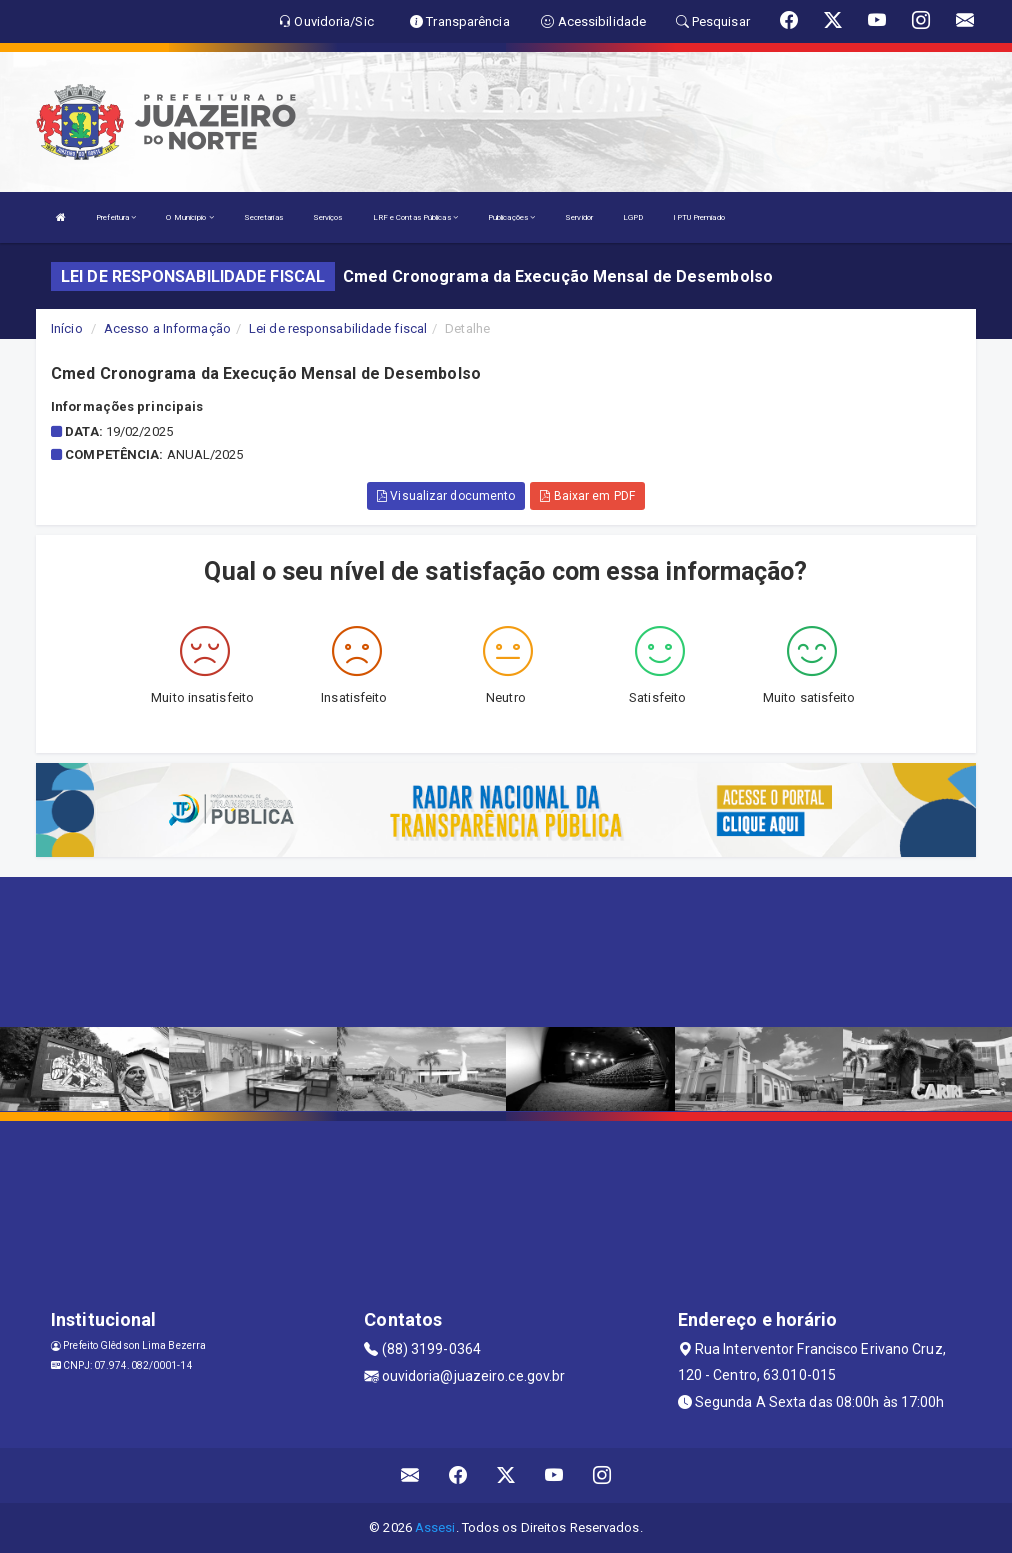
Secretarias (263, 217)
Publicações (511, 217)
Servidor (579, 217)
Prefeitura (116, 217)
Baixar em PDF (587, 496)
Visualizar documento (446, 496)
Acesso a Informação (167, 328)
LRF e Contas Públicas (415, 217)
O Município (189, 217)
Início (67, 328)
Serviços (328, 217)
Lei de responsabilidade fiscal (338, 328)
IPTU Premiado (698, 217)
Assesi (435, 1527)
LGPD (633, 217)
